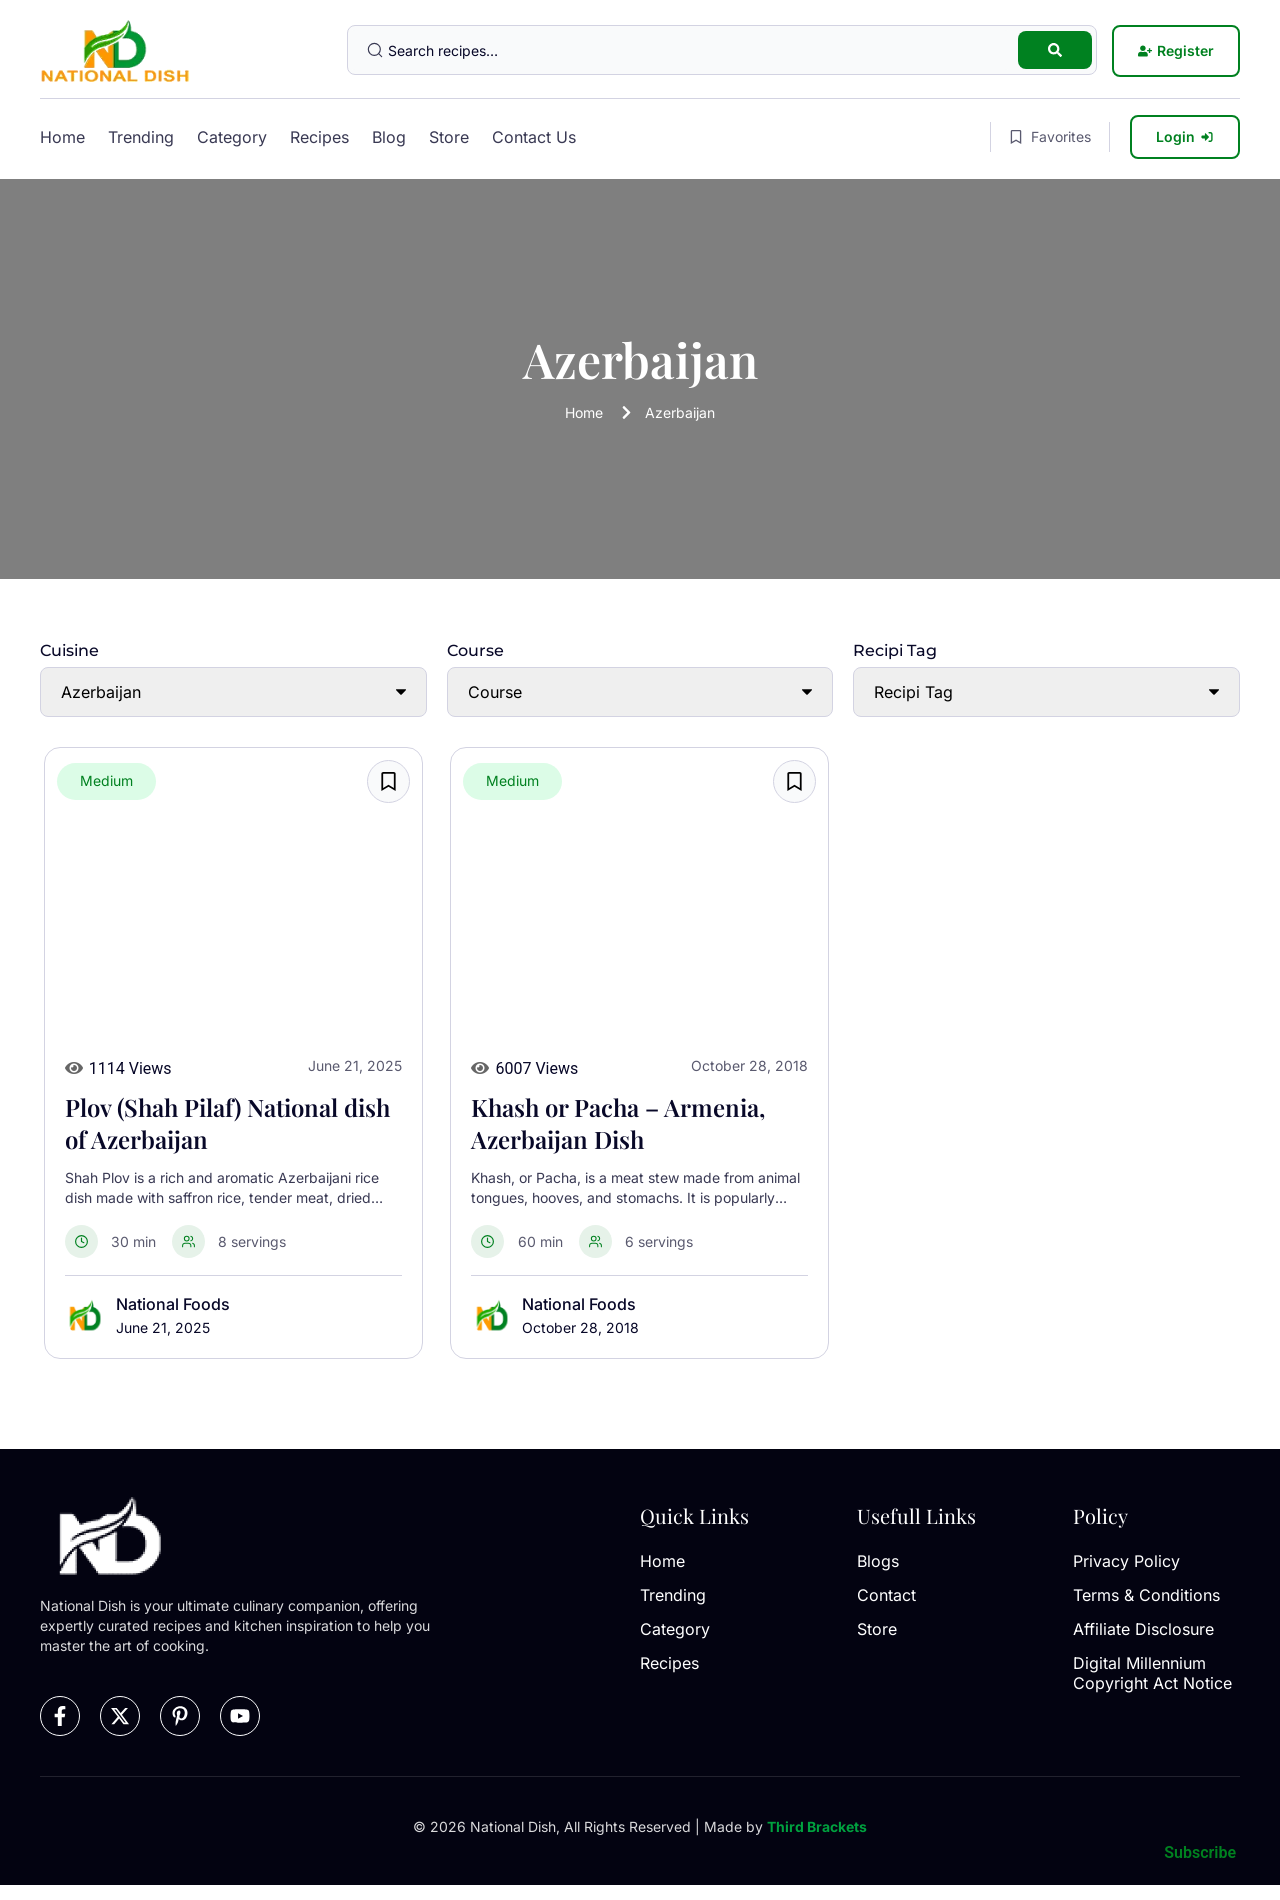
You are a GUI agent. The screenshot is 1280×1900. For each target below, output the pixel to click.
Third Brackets (817, 1826)
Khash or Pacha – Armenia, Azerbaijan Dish (618, 1123)
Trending (141, 137)
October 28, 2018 (580, 1327)
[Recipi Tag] (1046, 692)
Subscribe (1200, 1852)
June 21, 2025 (163, 1327)
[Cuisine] (233, 692)
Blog (389, 137)
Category (232, 137)
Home (62, 137)
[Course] (640, 692)
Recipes (319, 137)
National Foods (173, 1304)
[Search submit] (1055, 50)
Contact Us (534, 137)
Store (449, 137)
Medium (106, 780)
